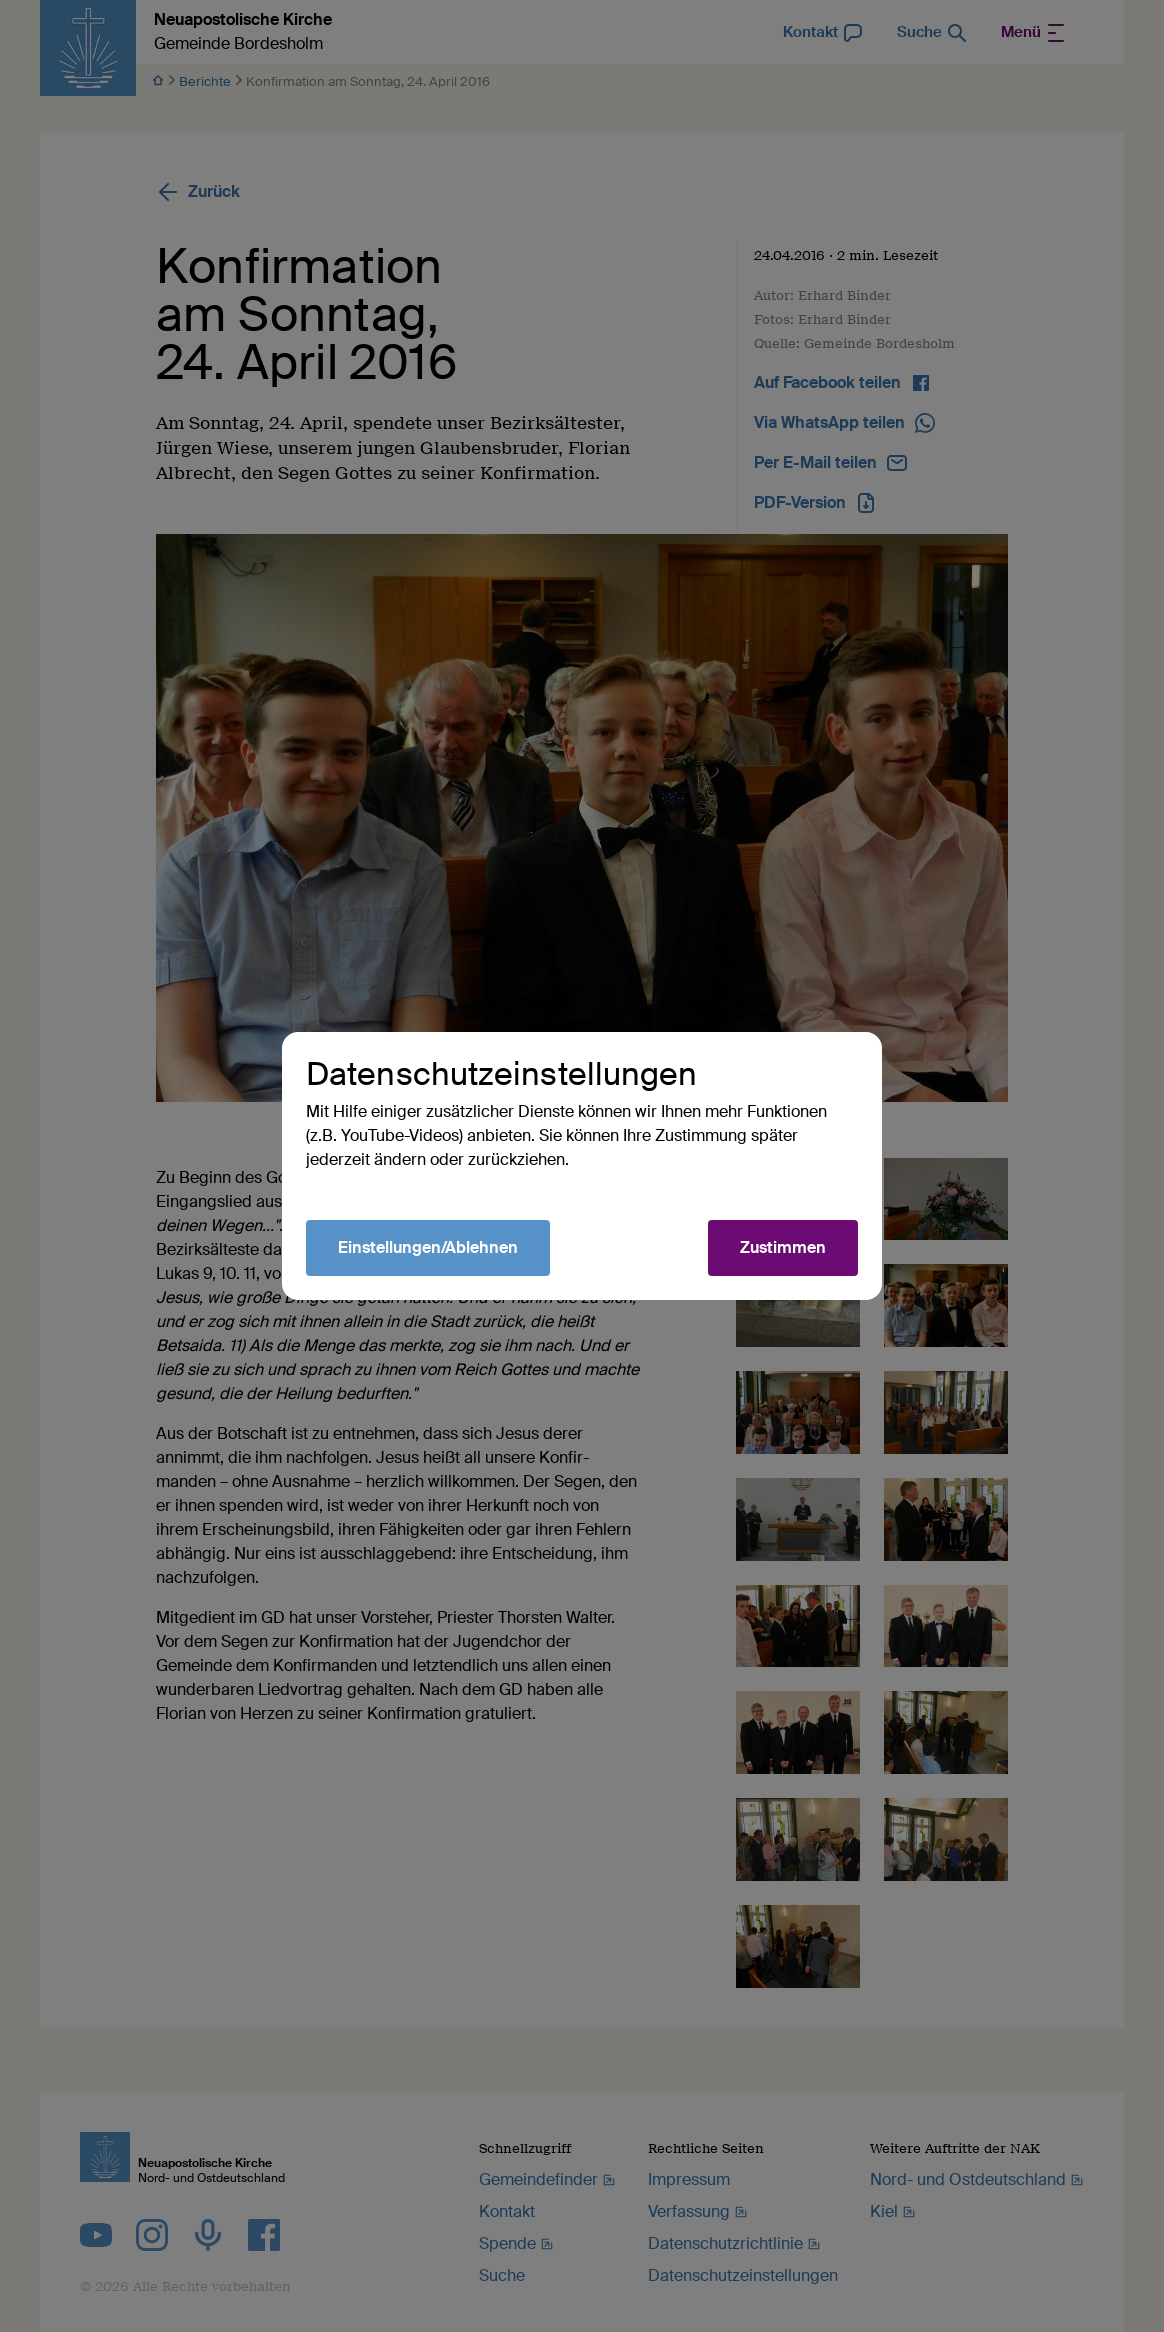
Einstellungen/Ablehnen (428, 1247)
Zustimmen (783, 1247)
